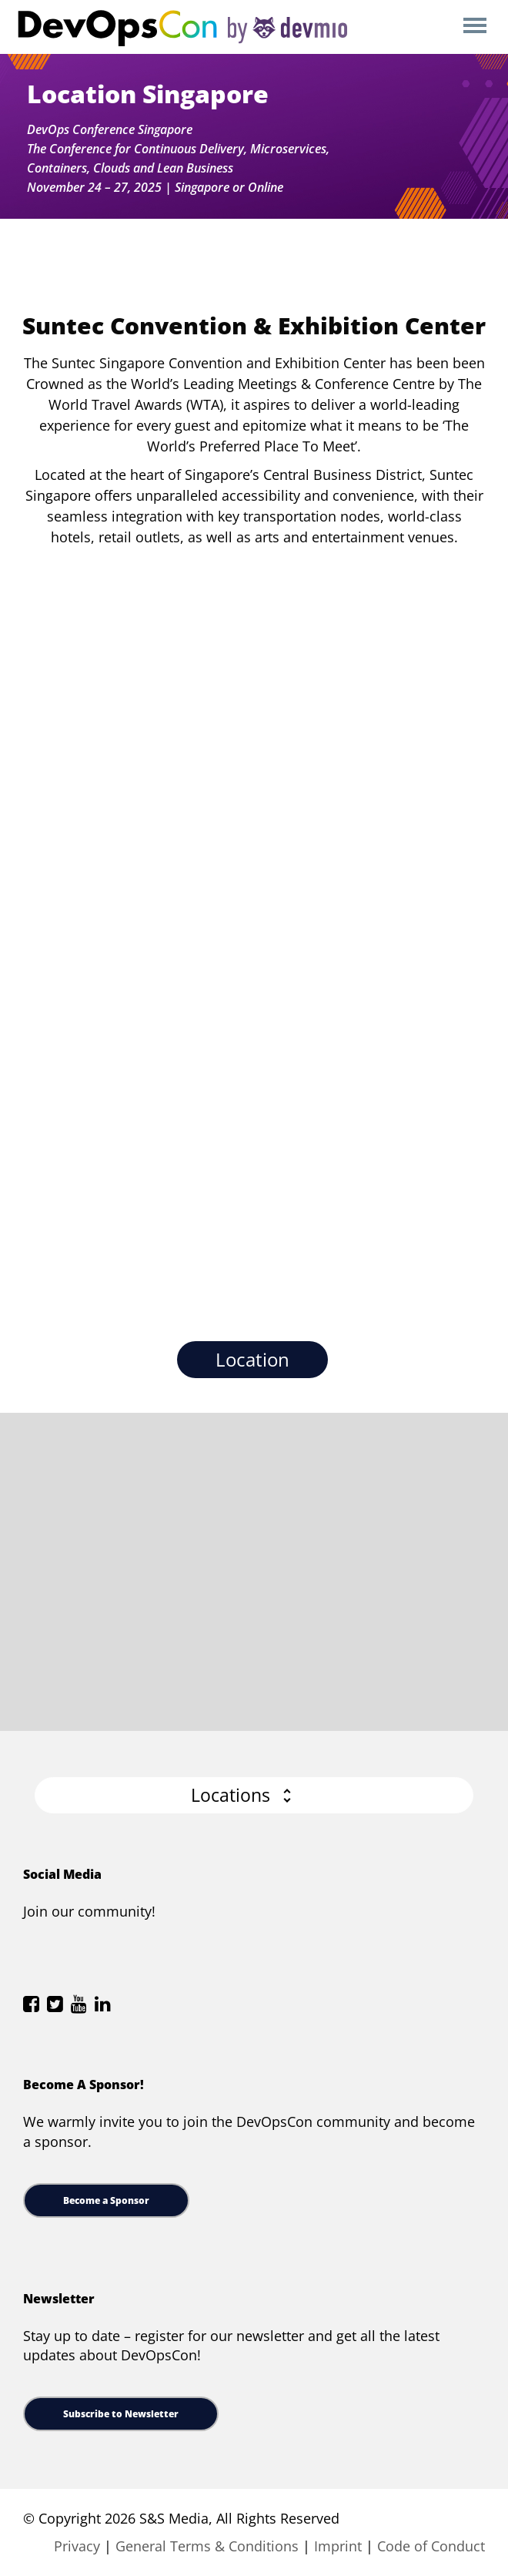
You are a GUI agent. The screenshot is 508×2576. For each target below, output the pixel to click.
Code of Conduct (431, 2546)
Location (252, 1359)
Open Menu (474, 27)
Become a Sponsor (106, 2200)
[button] (254, 1795)
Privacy (77, 2546)
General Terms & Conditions (207, 2546)
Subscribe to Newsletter (121, 2413)
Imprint (338, 2546)
